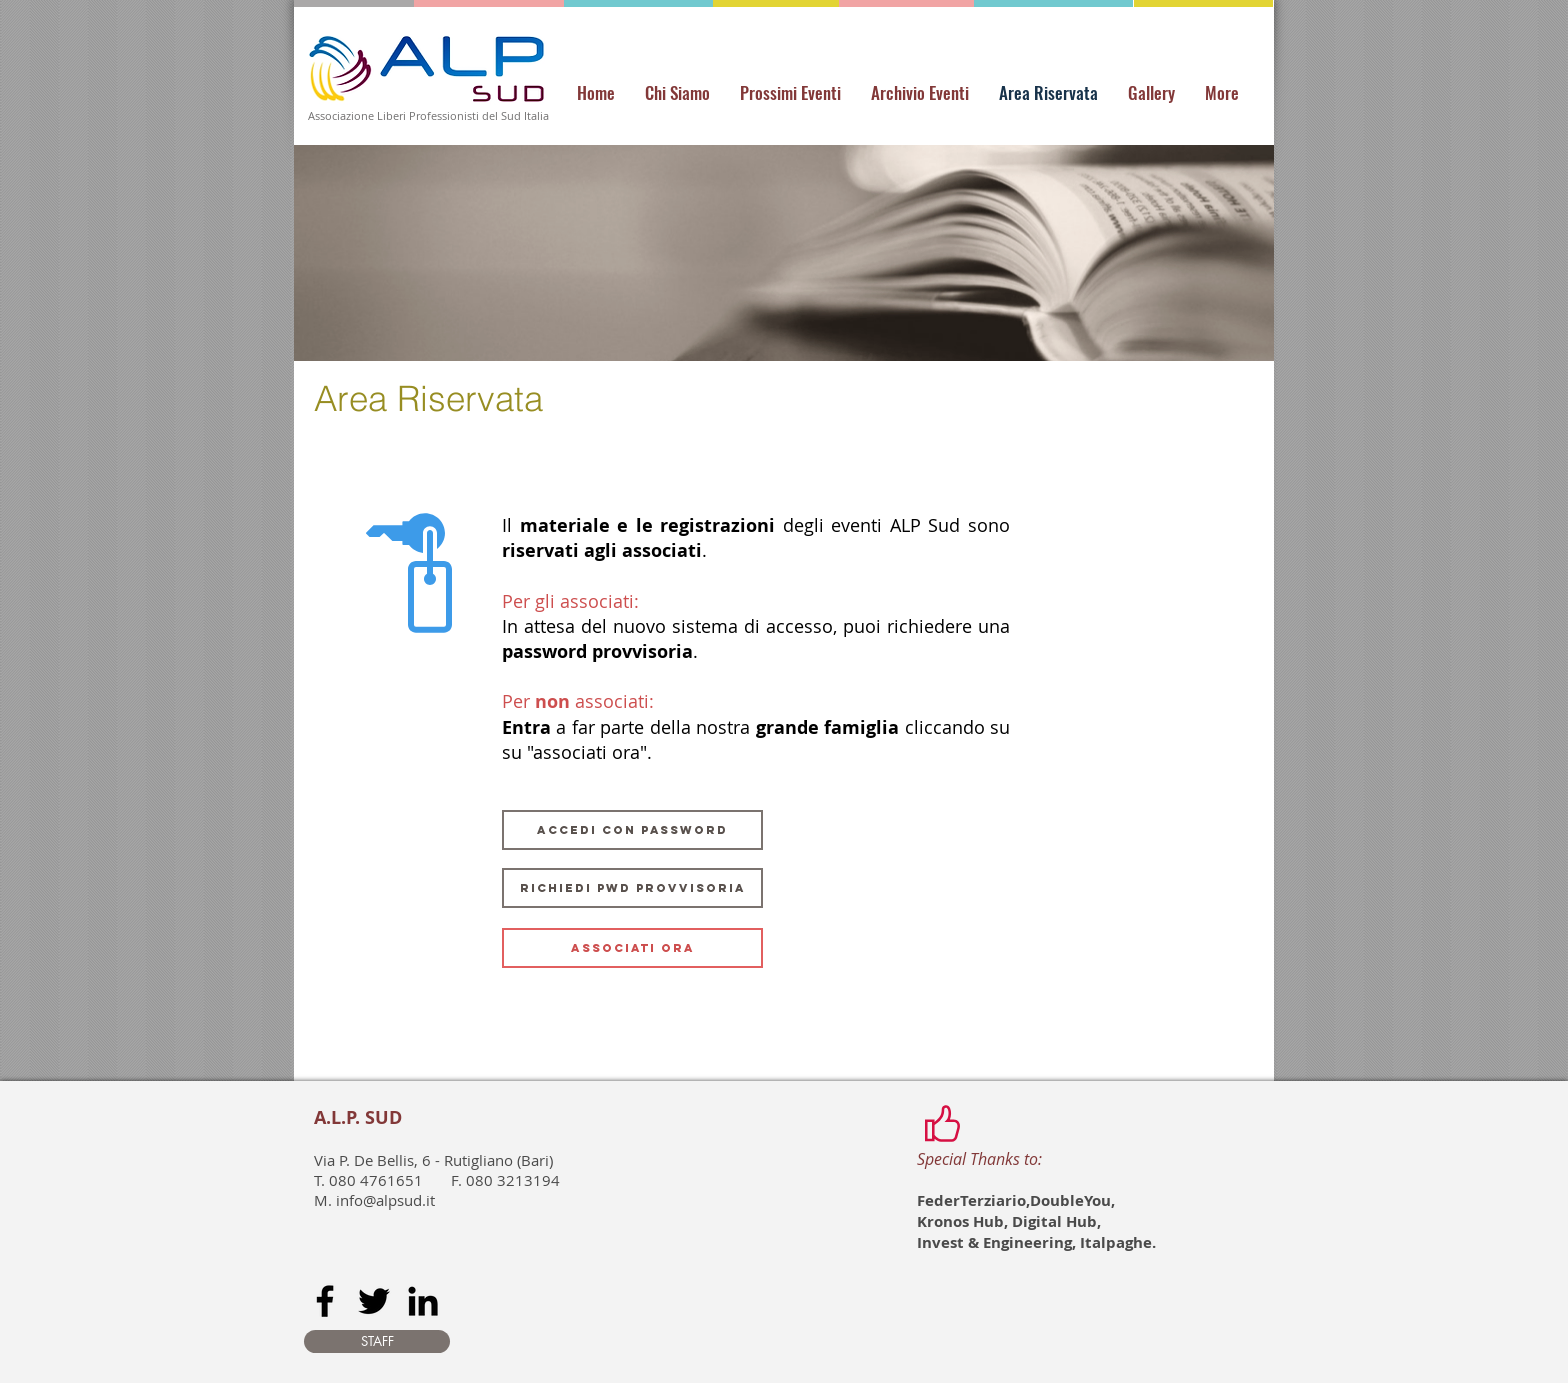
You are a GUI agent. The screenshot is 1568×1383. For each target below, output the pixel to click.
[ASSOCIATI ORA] (632, 948)
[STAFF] (377, 1341)
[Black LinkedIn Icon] (423, 1301)
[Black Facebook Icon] (325, 1301)
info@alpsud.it (385, 1200)
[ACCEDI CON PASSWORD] (632, 830)
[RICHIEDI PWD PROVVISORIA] (632, 888)
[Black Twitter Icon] (374, 1301)
